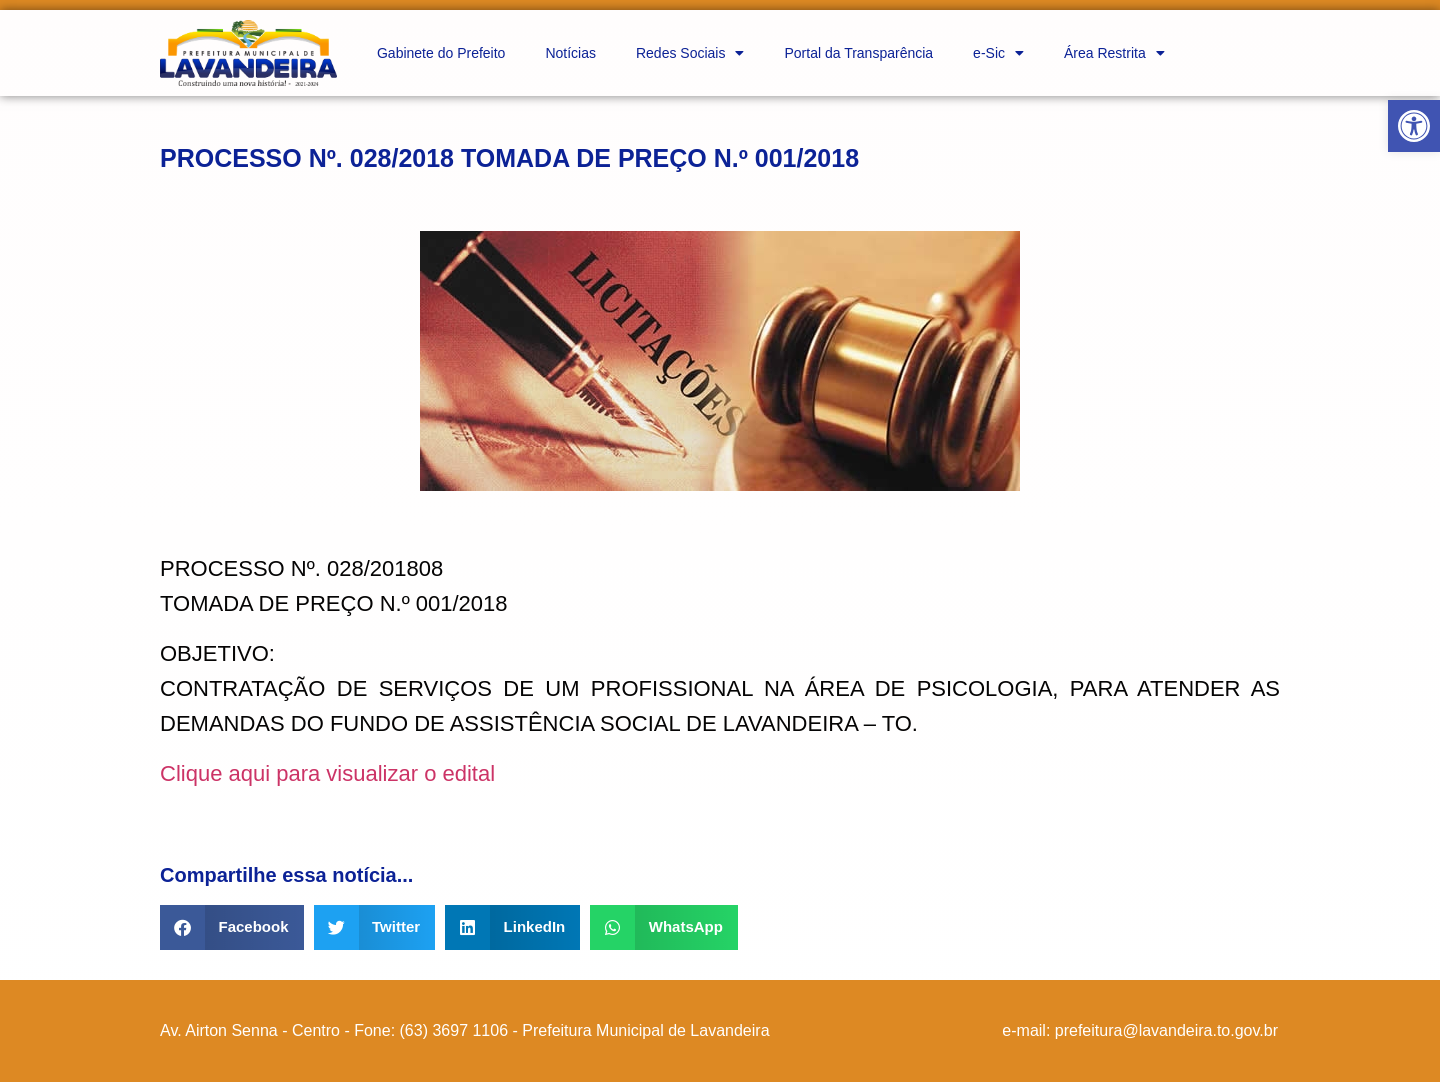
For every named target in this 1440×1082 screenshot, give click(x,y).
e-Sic (998, 53)
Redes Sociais (690, 53)
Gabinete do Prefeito (441, 53)
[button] (1414, 126)
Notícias (570, 53)
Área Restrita (1114, 53)
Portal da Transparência (858, 53)
